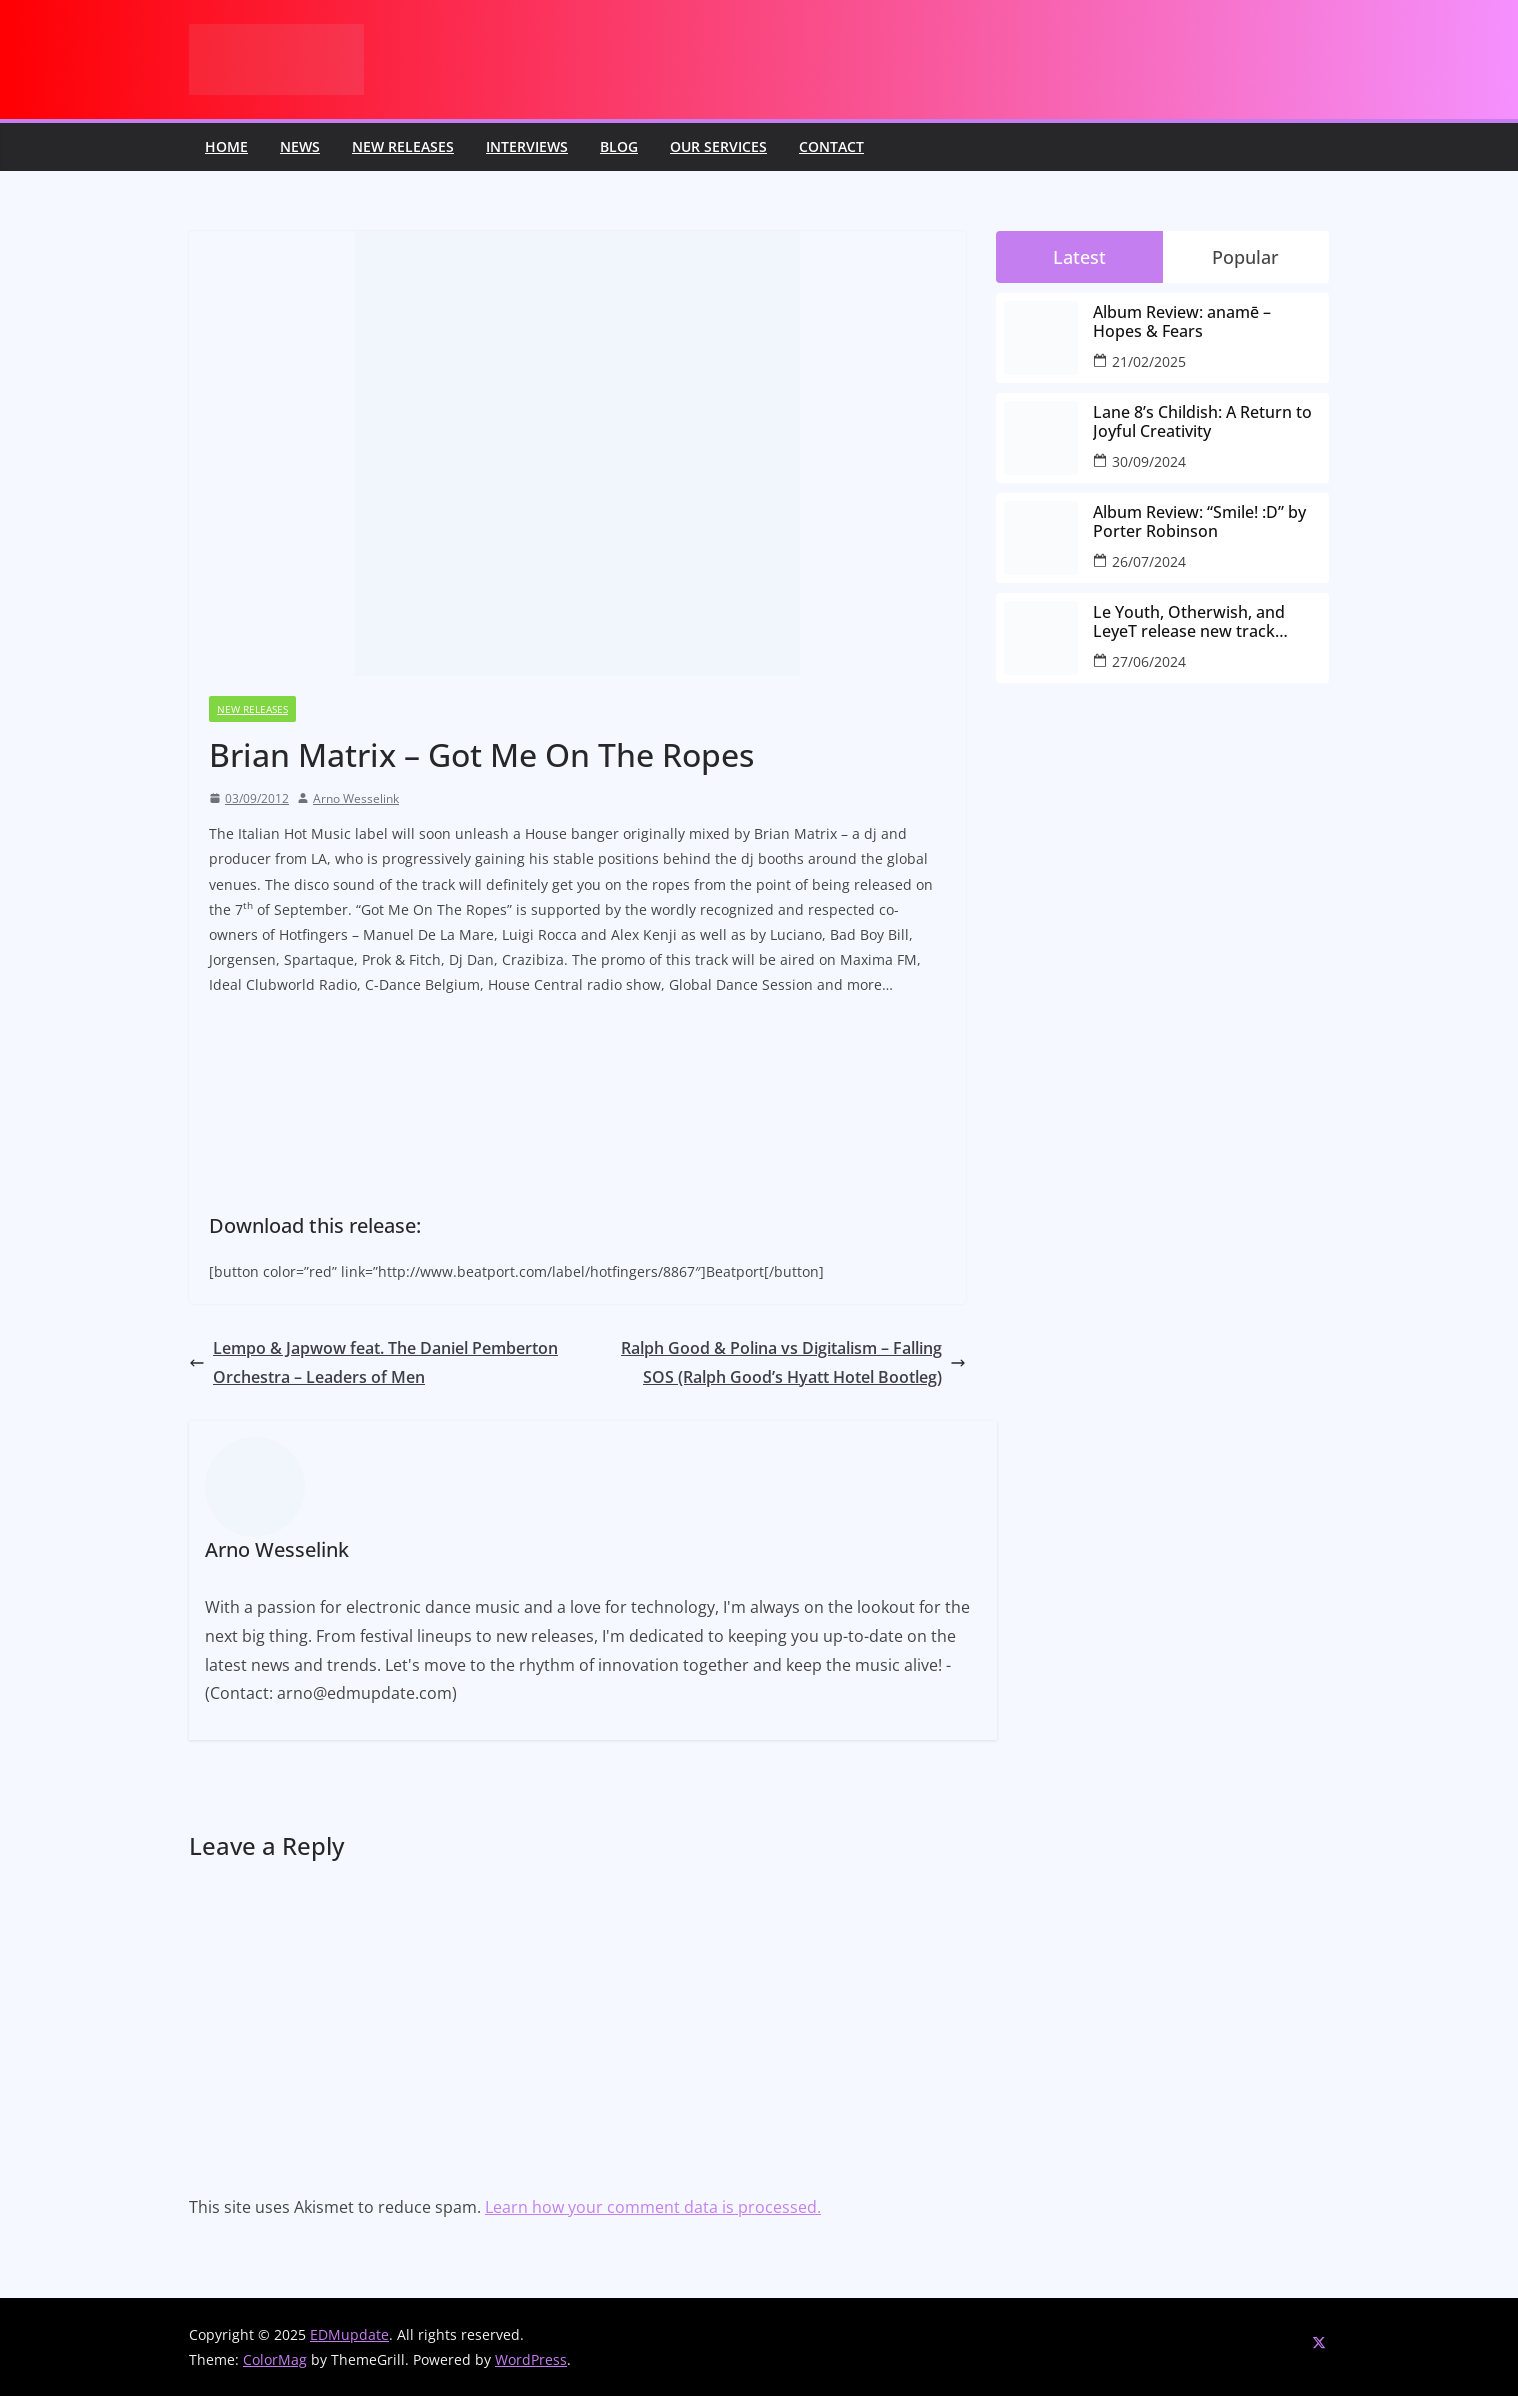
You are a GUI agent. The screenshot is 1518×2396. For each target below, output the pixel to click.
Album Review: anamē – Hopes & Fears (1182, 322)
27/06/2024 (1149, 661)
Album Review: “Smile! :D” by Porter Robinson (1199, 522)
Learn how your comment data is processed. (653, 2207)
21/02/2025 (1149, 361)
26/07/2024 (1149, 561)
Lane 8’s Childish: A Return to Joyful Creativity (1202, 422)
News (300, 146)
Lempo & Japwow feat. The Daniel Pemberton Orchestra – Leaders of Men (373, 1362)
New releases (403, 146)
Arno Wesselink (356, 798)
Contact (831, 146)
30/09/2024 (1149, 461)
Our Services (718, 146)
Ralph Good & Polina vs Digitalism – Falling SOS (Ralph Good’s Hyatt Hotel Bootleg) (793, 1362)
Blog (619, 146)
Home (226, 146)
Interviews (527, 146)
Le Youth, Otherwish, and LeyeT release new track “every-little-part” (1189, 622)
